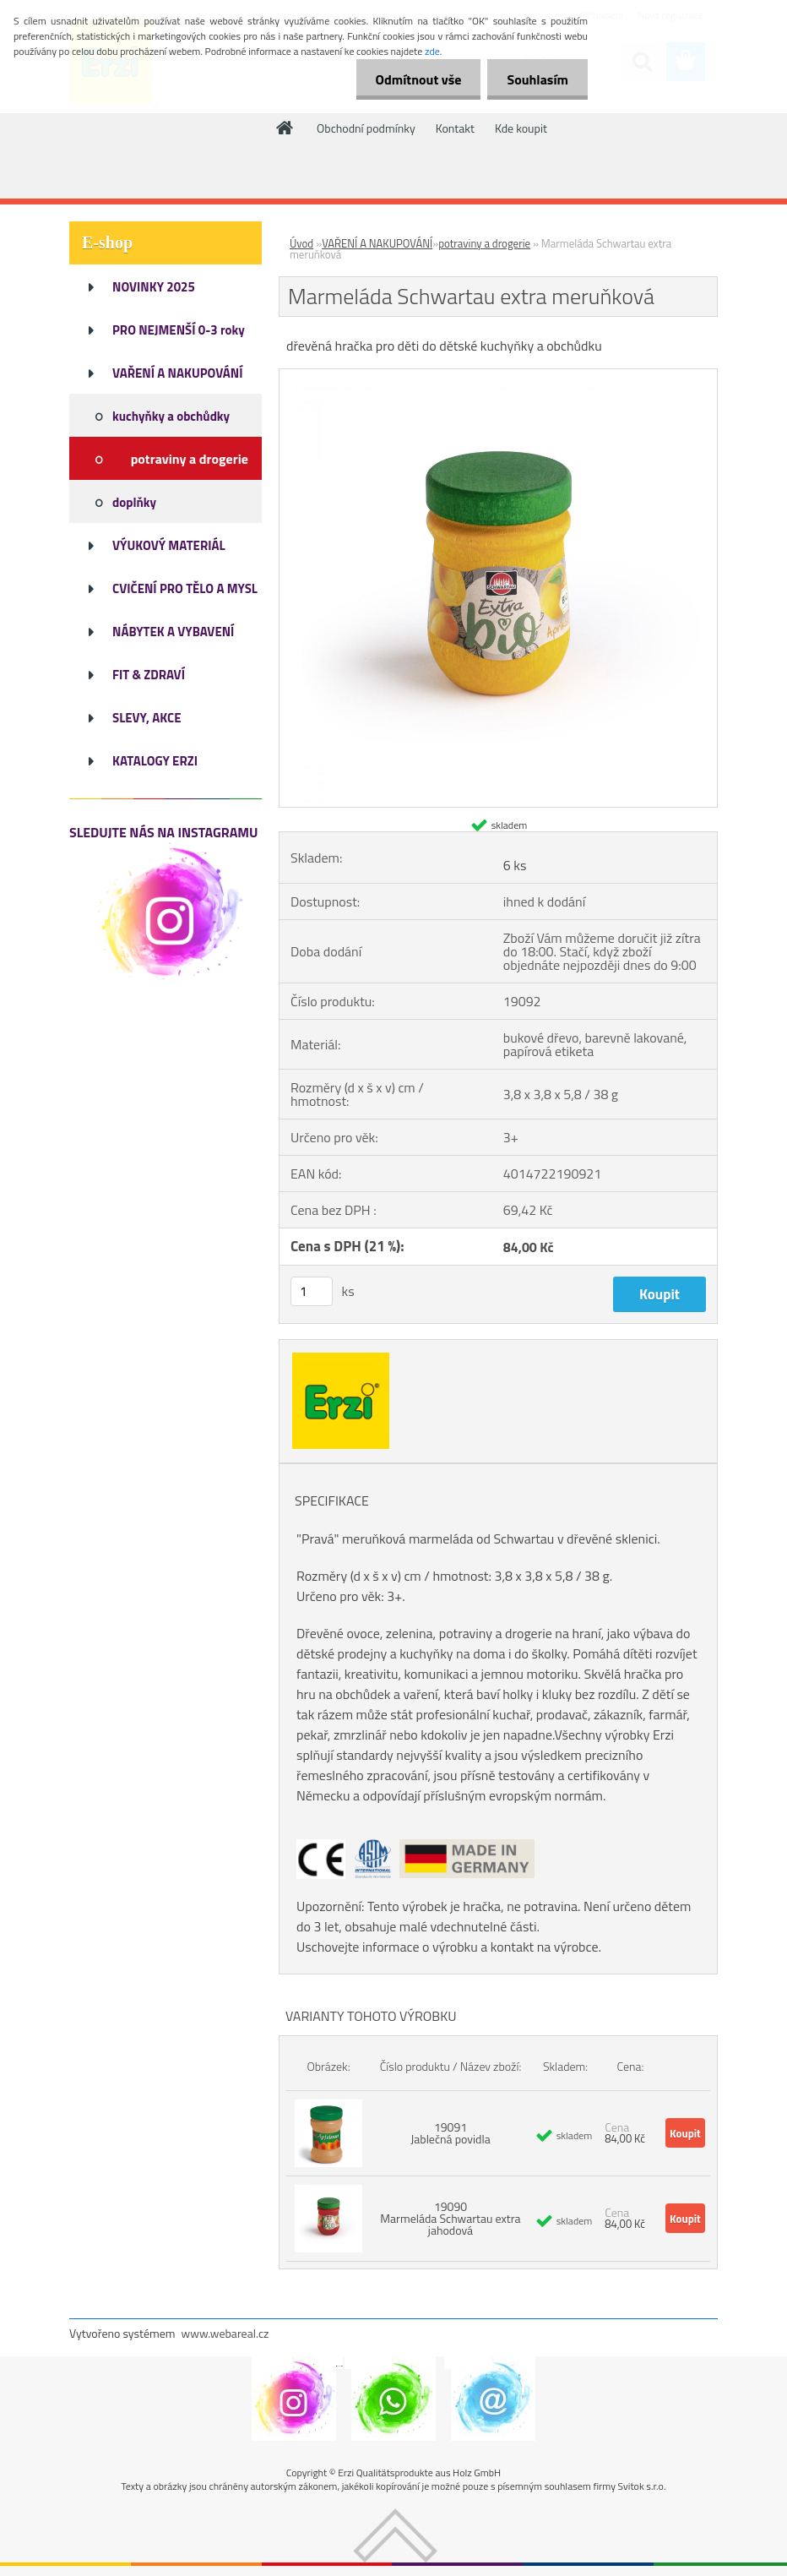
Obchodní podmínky (366, 128)
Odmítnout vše (414, 79)
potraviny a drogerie (484, 243)
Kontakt (455, 128)
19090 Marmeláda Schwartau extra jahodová (450, 2218)
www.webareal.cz (225, 2333)
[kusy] (311, 1291)
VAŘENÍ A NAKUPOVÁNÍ (377, 243)
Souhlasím (536, 79)
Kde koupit (521, 128)
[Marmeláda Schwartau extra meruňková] (498, 376)
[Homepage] (285, 127)
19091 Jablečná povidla (450, 2133)
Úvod (301, 243)
